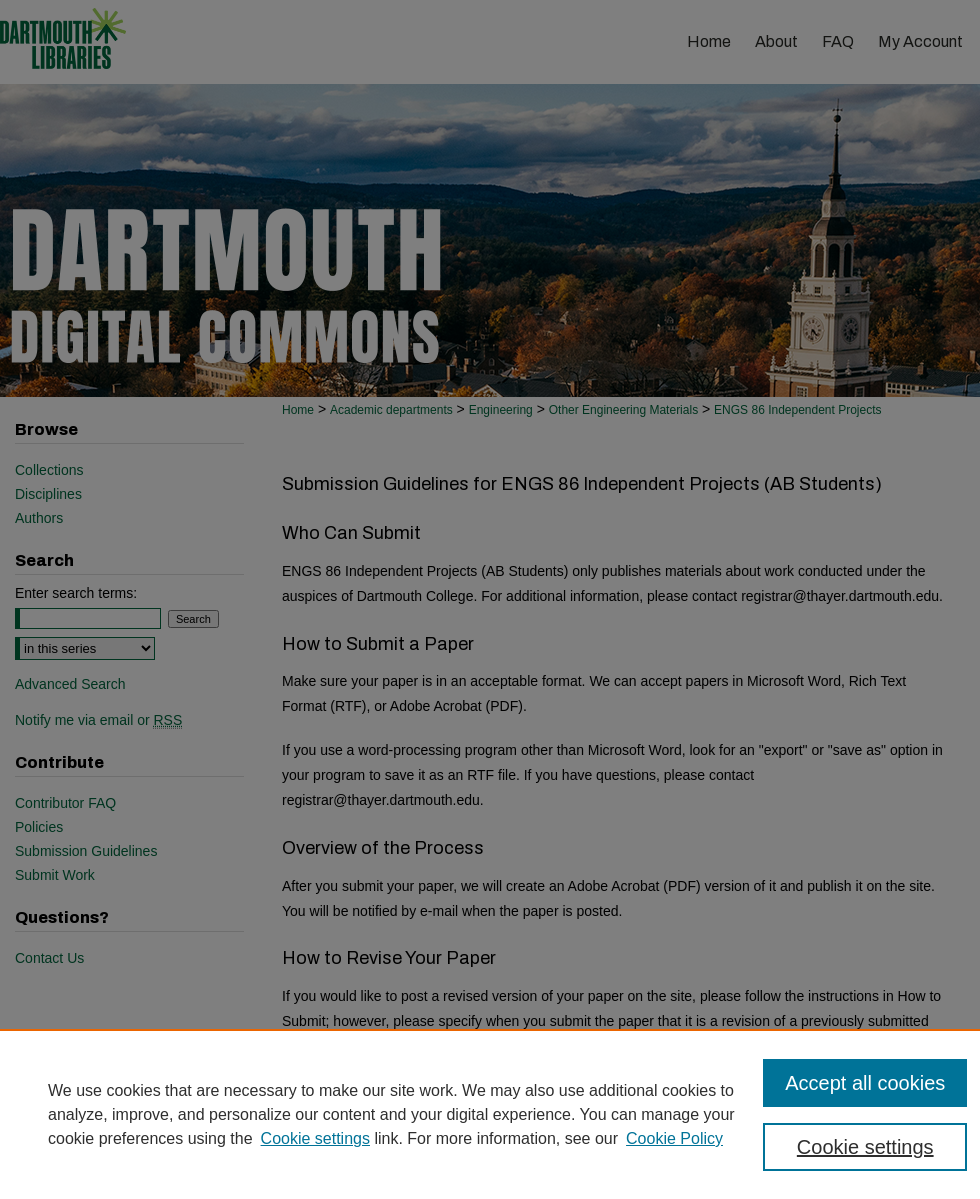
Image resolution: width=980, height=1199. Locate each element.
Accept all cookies (865, 1083)
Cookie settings (315, 1138)
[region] (490, 1114)
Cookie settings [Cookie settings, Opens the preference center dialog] (865, 1147)
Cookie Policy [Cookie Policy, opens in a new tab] (674, 1138)
